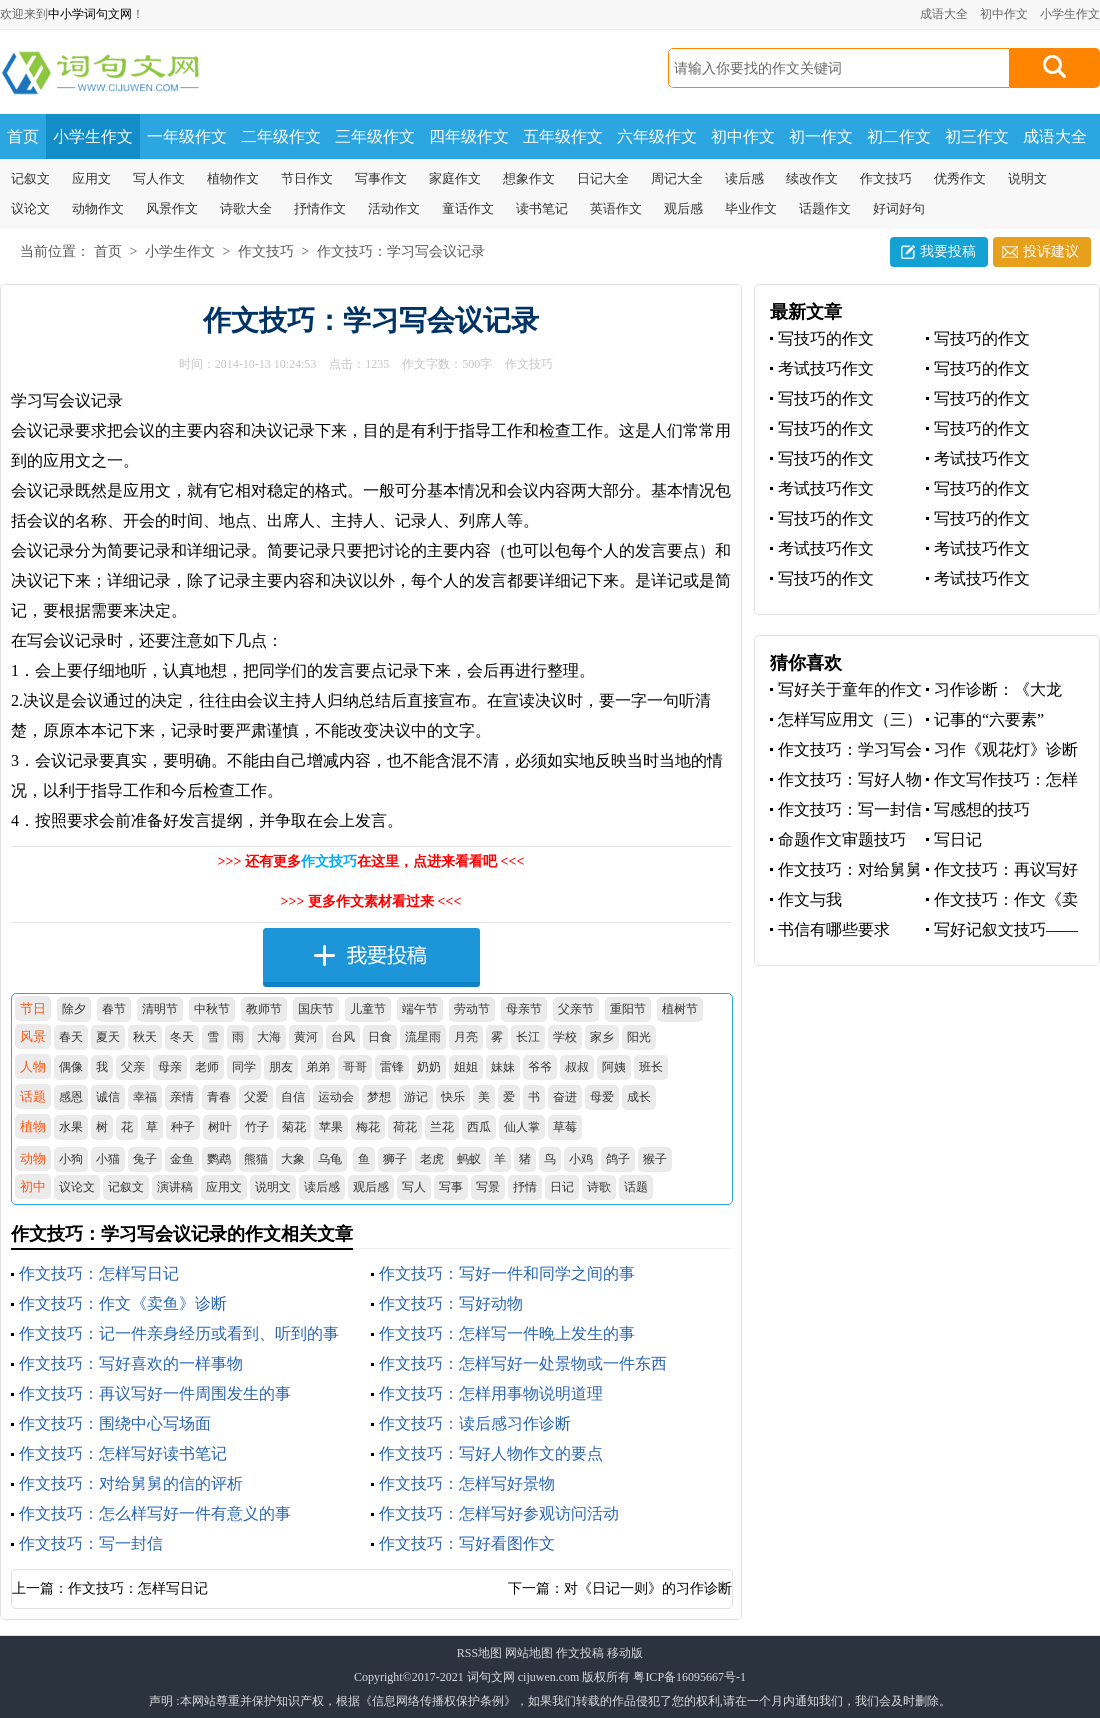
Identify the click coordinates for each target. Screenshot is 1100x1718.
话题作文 (825, 208)
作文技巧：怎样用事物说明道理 (491, 1393)
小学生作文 (1070, 14)
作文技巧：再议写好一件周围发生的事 (155, 1393)
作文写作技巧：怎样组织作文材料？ (1002, 780)
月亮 (466, 1037)
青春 (219, 1097)
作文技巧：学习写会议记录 (401, 251)
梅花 (368, 1127)
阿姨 (614, 1067)
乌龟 (330, 1159)
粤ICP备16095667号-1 (689, 1677)
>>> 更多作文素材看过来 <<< (371, 901)
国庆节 (316, 1009)
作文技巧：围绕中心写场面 (115, 1423)
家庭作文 (455, 178)
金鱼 (182, 1159)
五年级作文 (563, 136)
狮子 (395, 1159)
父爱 (256, 1097)
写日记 (958, 839)
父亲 (133, 1067)
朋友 (281, 1067)
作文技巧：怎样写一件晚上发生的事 (507, 1333)
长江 (528, 1037)
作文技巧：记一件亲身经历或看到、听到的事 (179, 1333)
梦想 (379, 1097)
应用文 (91, 178)
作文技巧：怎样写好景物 (467, 1483)
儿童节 (368, 1009)
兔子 (145, 1159)
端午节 (420, 1009)
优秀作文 (960, 178)
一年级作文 (187, 136)
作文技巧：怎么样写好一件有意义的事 (155, 1513)
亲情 (182, 1097)
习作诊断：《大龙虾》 (994, 690)
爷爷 (540, 1067)
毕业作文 (751, 208)
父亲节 (576, 1009)
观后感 (683, 208)
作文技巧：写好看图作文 (467, 1543)
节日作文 (307, 178)
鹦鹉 (219, 1159)
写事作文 (381, 178)
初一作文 (821, 136)
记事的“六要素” (989, 719)
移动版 (625, 1653)
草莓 (565, 1127)
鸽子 (618, 1159)
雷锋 (392, 1067)
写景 (488, 1187)
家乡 (602, 1037)
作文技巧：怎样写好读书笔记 (123, 1453)
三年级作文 (375, 136)
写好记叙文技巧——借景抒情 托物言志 (1002, 930)
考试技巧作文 (826, 368)
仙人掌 (522, 1127)
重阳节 (628, 1009)
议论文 (30, 208)
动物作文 (98, 208)
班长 (651, 1067)
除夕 (74, 1009)
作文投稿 (580, 1653)
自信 (293, 1097)
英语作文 (616, 208)
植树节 (680, 1009)
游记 (416, 1097)
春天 (71, 1037)
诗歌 (599, 1187)
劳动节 (472, 1009)
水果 (71, 1127)
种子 (183, 1127)
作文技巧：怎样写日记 (99, 1273)
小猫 (108, 1159)
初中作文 (1004, 14)
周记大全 (677, 178)
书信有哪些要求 (834, 929)
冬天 (182, 1037)
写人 (414, 1187)
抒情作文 (320, 208)
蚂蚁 (469, 1159)
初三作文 (977, 136)
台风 (343, 1037)
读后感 (744, 178)
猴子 (655, 1159)
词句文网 (491, 1677)
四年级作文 (469, 136)
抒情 (525, 1187)
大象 (293, 1159)
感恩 (71, 1097)
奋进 (565, 1097)
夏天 (108, 1037)
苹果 (331, 1127)
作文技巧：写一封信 (91, 1543)
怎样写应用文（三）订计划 (846, 720)
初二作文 (899, 136)
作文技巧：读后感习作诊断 (475, 1423)
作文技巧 (886, 178)
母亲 (170, 1067)
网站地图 (529, 1653)
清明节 (160, 1009)
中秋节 (212, 1009)
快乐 (453, 1097)
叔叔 (577, 1067)
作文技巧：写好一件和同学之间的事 (507, 1273)
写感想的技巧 (982, 809)
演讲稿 (175, 1187)
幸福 (145, 1097)
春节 (114, 1009)
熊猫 (256, 1159)
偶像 (71, 1067)
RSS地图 (479, 1653)
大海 (269, 1037)
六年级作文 (657, 136)
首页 (23, 136)
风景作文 (172, 208)
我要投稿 (948, 251)
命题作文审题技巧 (842, 839)
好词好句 (899, 208)
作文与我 (810, 899)
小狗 (71, 1159)
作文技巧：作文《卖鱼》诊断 (123, 1303)
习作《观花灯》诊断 (1006, 749)
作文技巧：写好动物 (451, 1303)
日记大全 (603, 178)
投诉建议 (1051, 251)
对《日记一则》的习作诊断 (648, 1588)
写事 (451, 1187)
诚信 (108, 1097)
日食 (380, 1037)
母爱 (602, 1097)
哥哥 (355, 1067)
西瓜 (479, 1127)
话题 (636, 1187)
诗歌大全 (246, 208)
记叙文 (30, 178)
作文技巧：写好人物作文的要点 (491, 1453)
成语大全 (944, 14)
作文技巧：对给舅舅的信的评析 (131, 1483)
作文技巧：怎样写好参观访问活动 (499, 1513)
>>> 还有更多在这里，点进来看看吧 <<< (371, 861)
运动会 (336, 1097)
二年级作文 (281, 136)
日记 (562, 1187)
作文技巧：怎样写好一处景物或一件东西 (523, 1363)
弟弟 (318, 1067)
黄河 (306, 1037)
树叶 (220, 1127)
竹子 (257, 1127)
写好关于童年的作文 (850, 689)
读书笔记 (542, 208)
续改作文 (812, 178)
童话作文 (468, 208)
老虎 (432, 1159)
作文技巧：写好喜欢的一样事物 (131, 1363)
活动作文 (394, 208)
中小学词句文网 (90, 14)
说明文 (1027, 178)
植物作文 (233, 178)
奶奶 (429, 1067)
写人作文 (159, 178)
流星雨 (423, 1037)
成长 (639, 1097)
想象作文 (529, 178)
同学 (244, 1067)
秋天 (145, 1037)
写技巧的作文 (826, 338)
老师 (207, 1067)
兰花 (442, 1127)
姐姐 (466, 1067)
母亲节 (524, 1009)
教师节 (264, 1009)
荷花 (405, 1127)
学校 (565, 1037)
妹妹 (503, 1067)
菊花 (294, 1127)
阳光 (639, 1037)
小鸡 (581, 1159)
